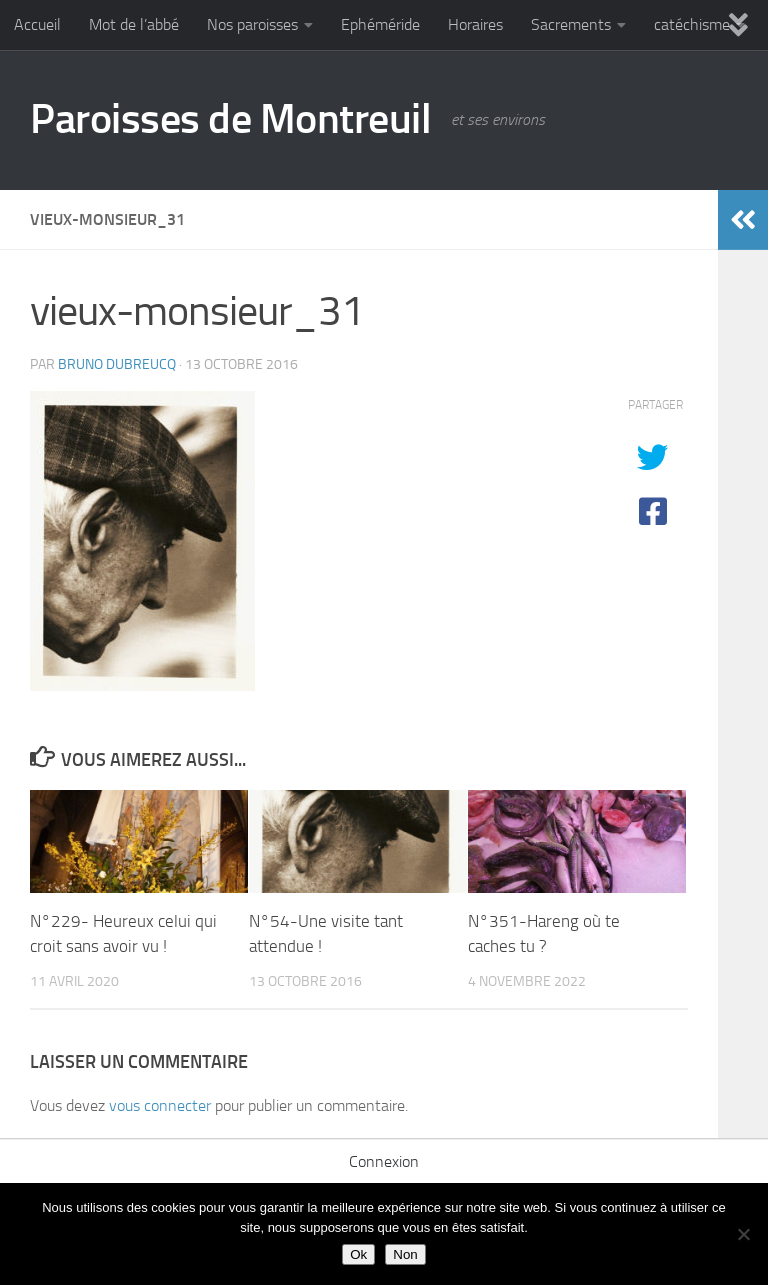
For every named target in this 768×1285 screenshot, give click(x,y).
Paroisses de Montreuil (230, 119)
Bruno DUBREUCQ (117, 364)
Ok (358, 1254)
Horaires (475, 24)
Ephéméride (380, 24)
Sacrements (571, 24)
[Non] (743, 1234)
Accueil (37, 24)
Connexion (384, 1161)
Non (405, 1254)
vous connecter (160, 1105)
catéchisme (692, 24)
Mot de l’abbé (134, 24)
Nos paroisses (252, 24)
